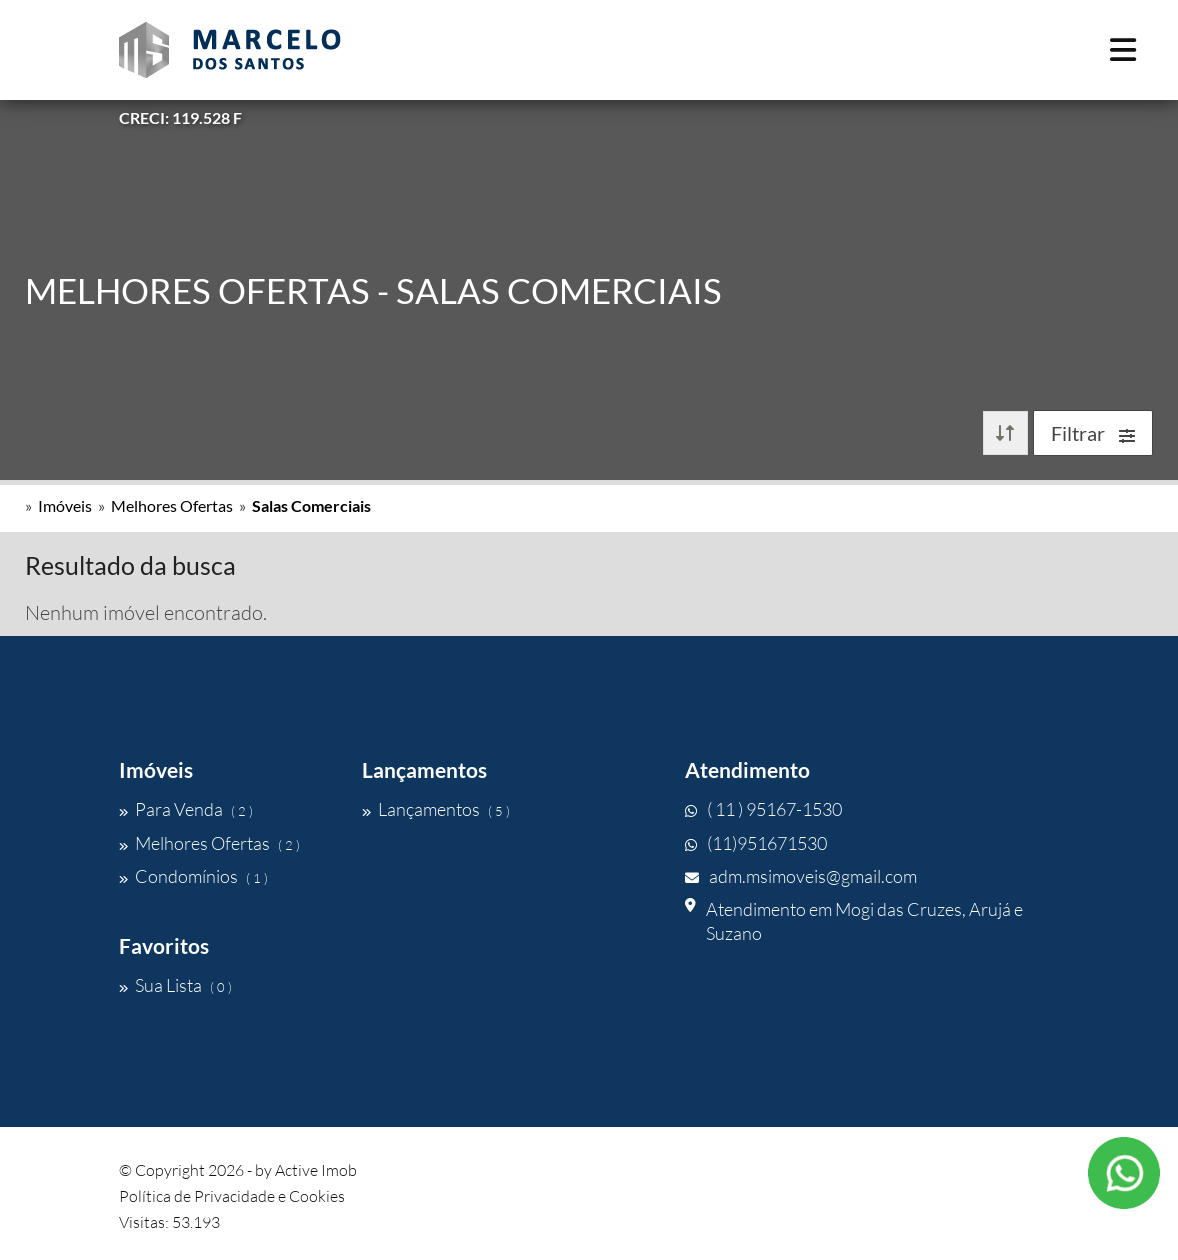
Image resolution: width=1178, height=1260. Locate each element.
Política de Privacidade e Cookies (232, 1196)
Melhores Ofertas (172, 505)
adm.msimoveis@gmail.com (801, 876)
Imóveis (65, 505)
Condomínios (193, 876)
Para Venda (186, 809)
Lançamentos (436, 809)
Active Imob (316, 1170)
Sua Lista (175, 985)
